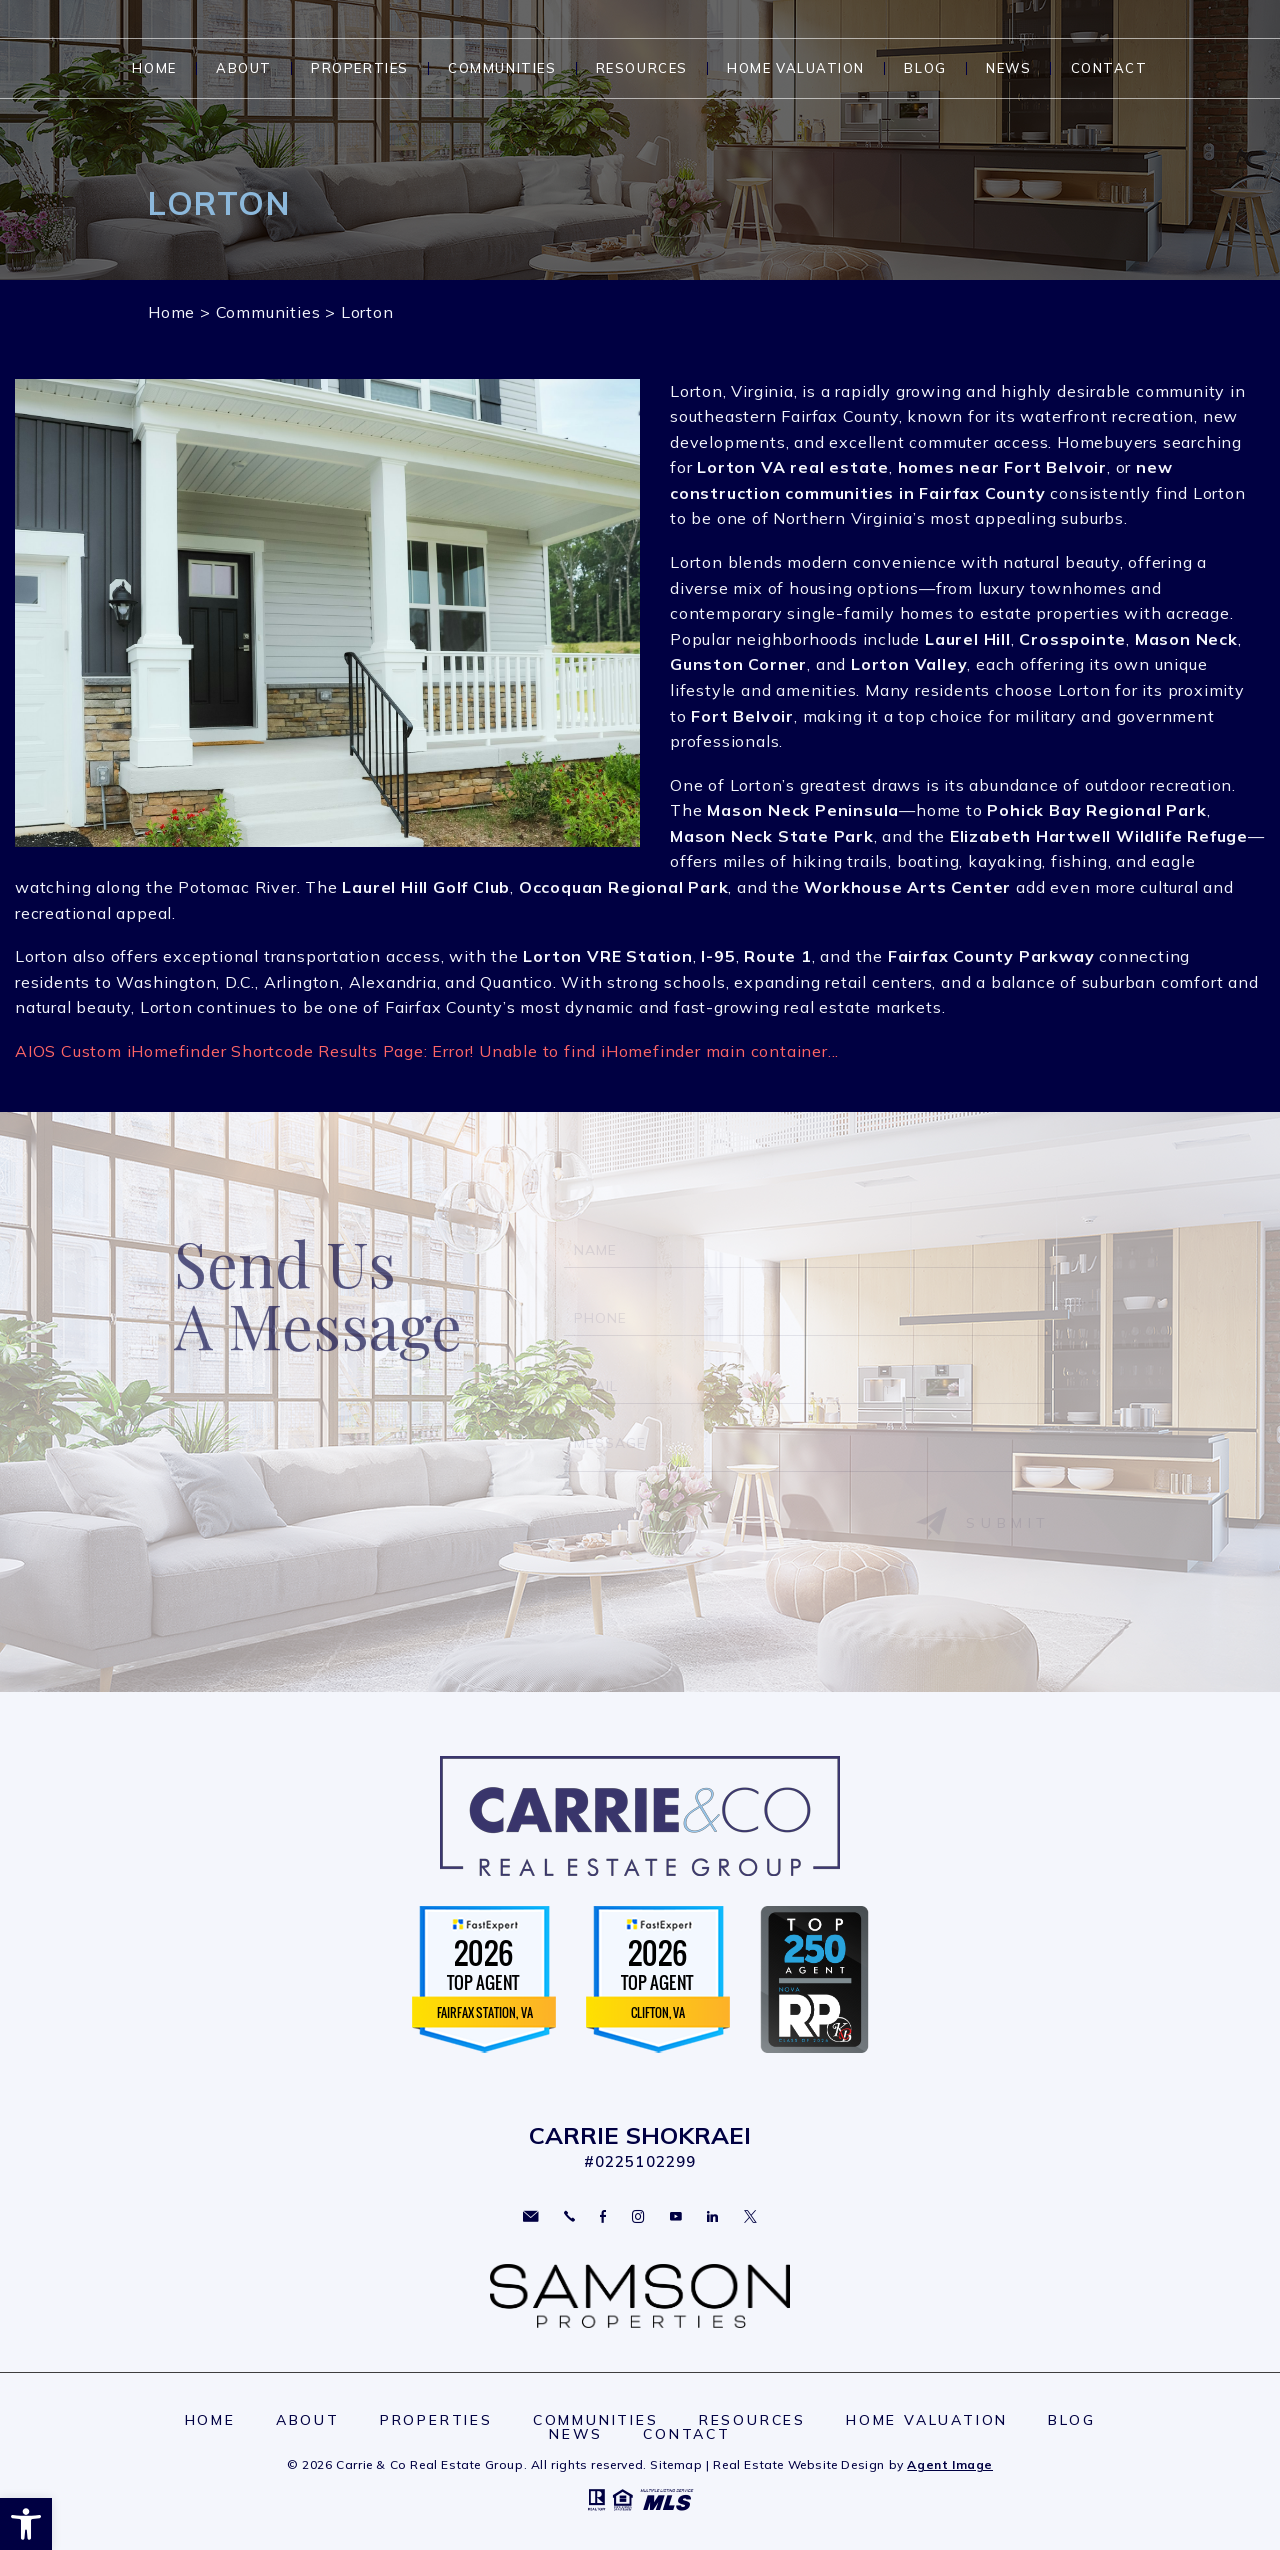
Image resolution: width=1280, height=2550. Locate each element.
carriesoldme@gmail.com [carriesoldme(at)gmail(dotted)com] (530, 2216)
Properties (360, 68)
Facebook (603, 2216)
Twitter (750, 2216)
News (1008, 68)
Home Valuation (796, 68)
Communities (502, 68)
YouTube (676, 2216)
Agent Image (950, 2464)
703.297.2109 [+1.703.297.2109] (569, 2216)
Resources (642, 68)
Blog (925, 68)
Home (154, 68)
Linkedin (712, 2216)
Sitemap (676, 2464)
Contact (1109, 68)
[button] (26, 2524)
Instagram (638, 2216)
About (244, 68)
